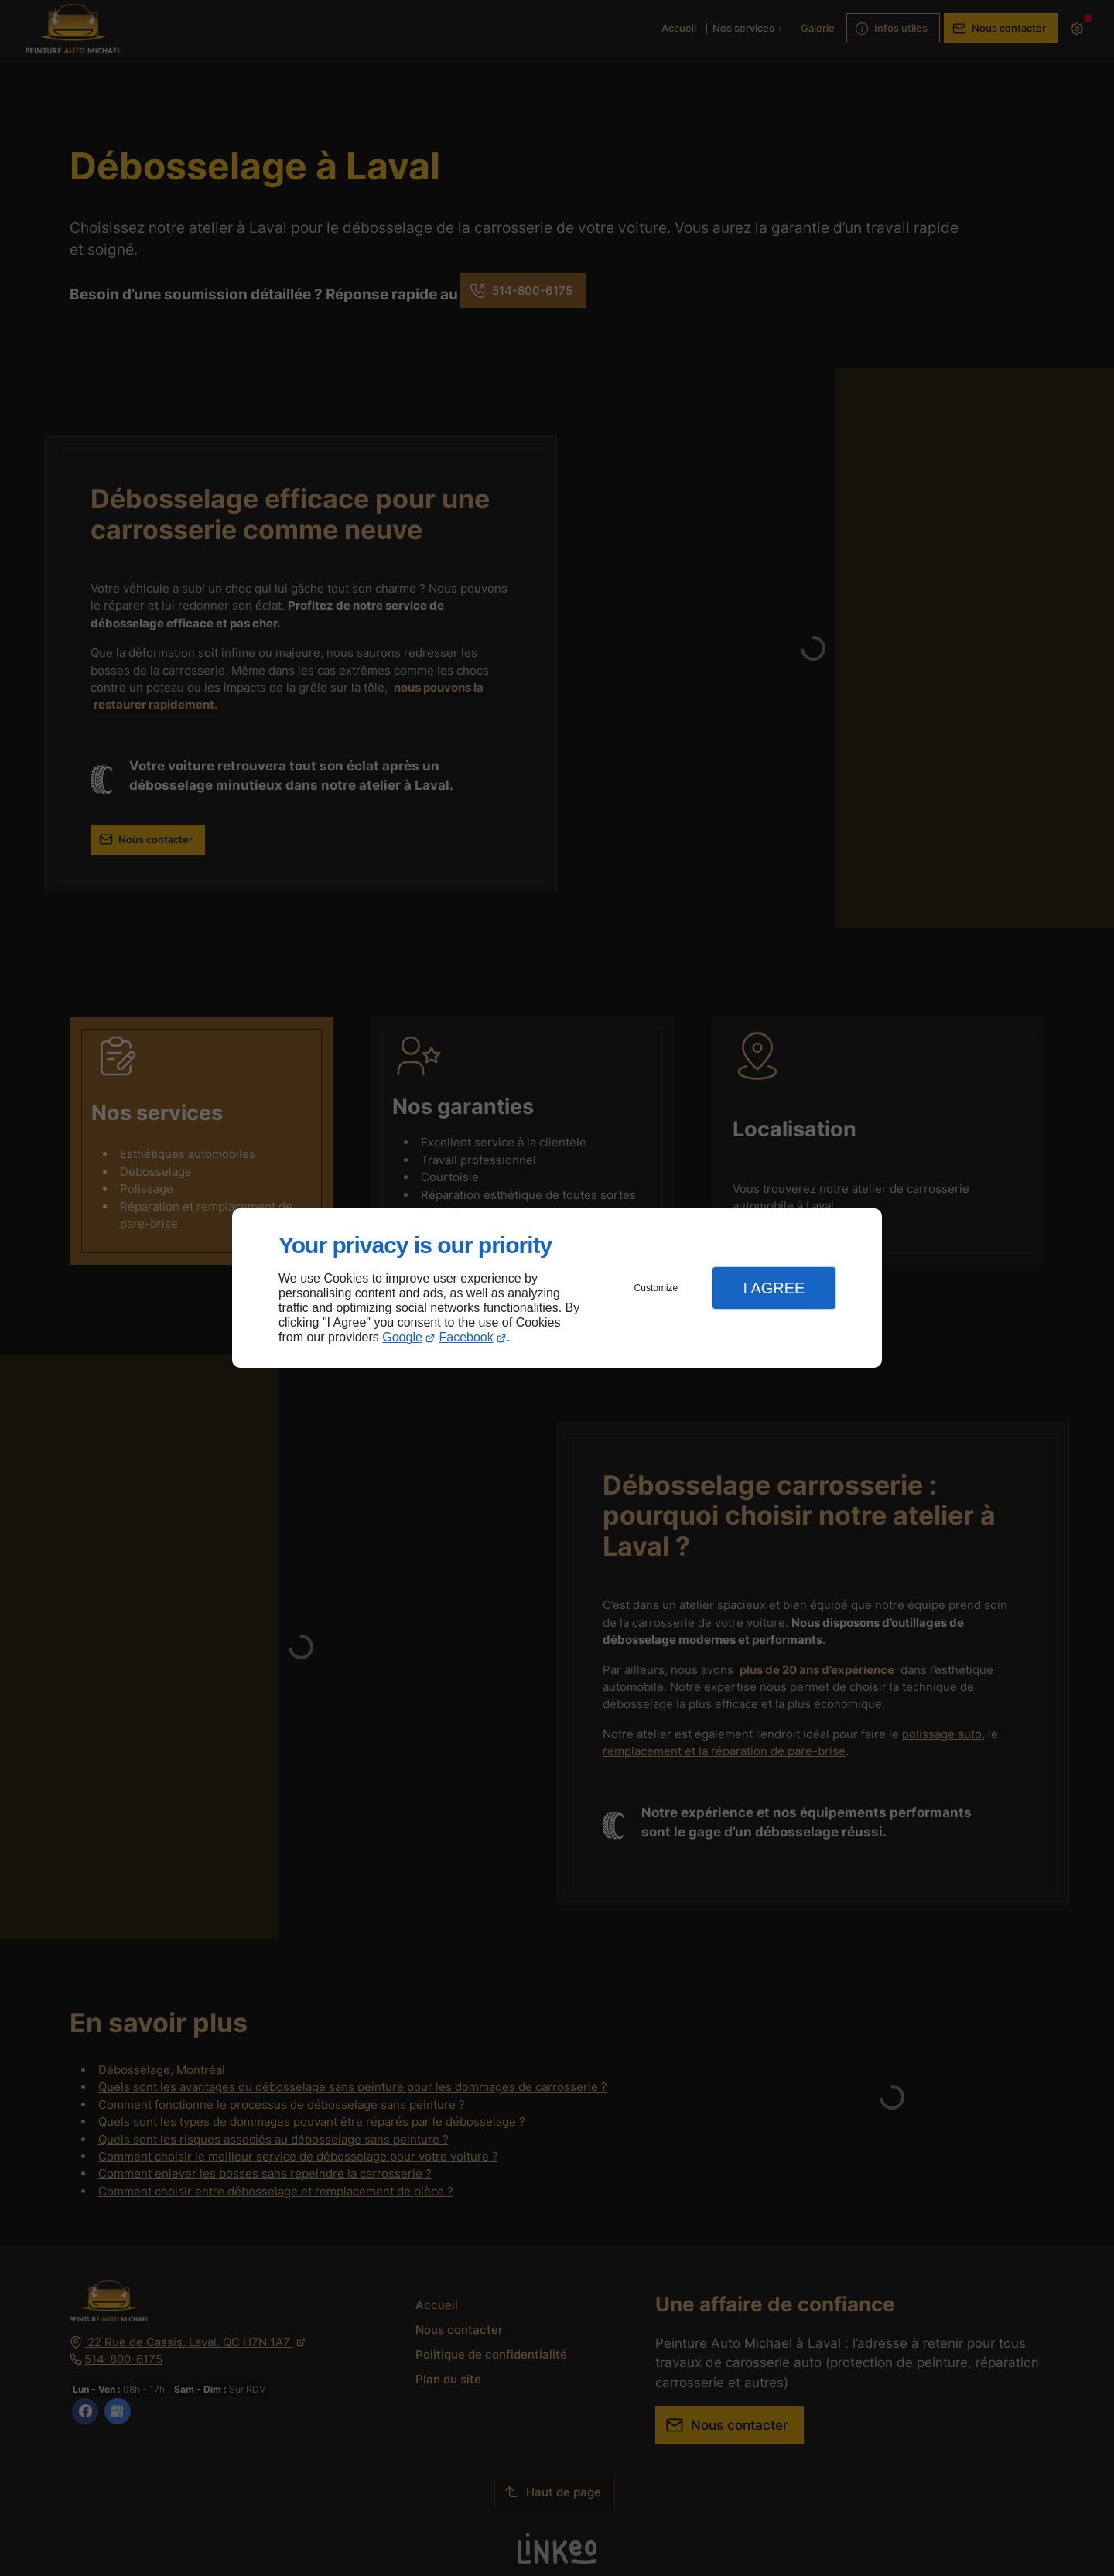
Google (402, 1337)
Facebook (466, 1337)
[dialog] (557, 1288)
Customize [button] (656, 1288)
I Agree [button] (774, 1288)
